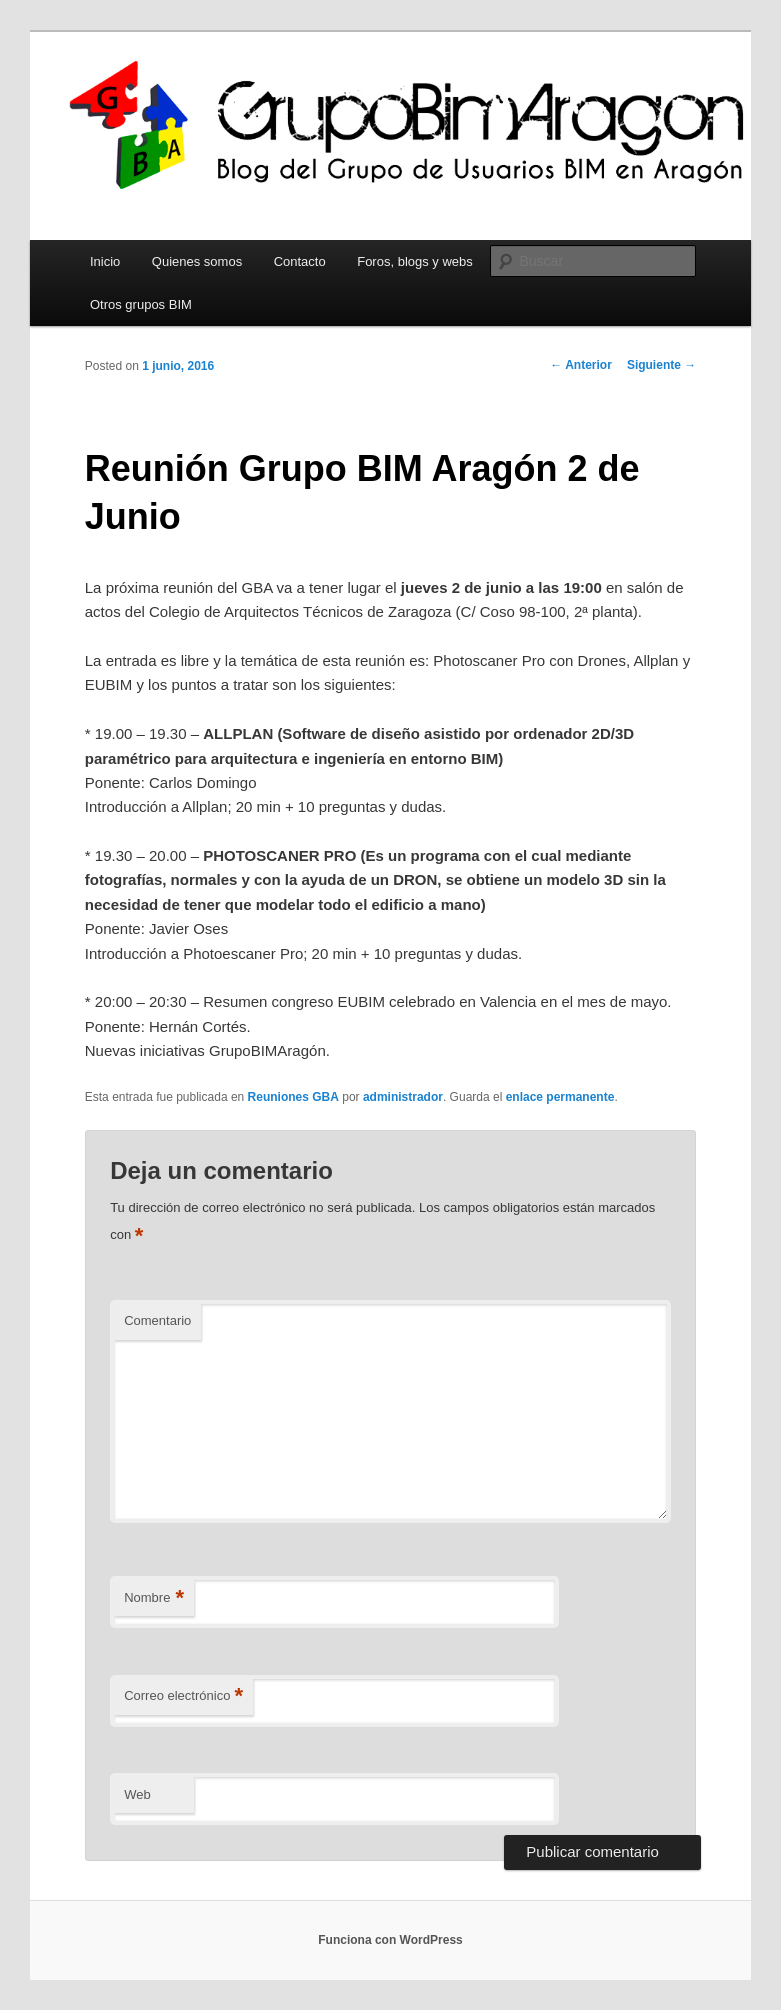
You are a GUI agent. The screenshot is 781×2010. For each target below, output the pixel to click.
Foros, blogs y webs (415, 261)
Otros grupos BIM (141, 304)
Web (137, 1794)
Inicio (105, 261)
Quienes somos (197, 261)
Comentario (157, 1320)
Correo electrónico (183, 1696)
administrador (403, 1097)
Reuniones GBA (293, 1097)
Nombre (154, 1598)
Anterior (581, 365)
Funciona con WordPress (390, 1940)
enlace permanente (560, 1097)
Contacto (300, 261)
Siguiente (661, 365)
